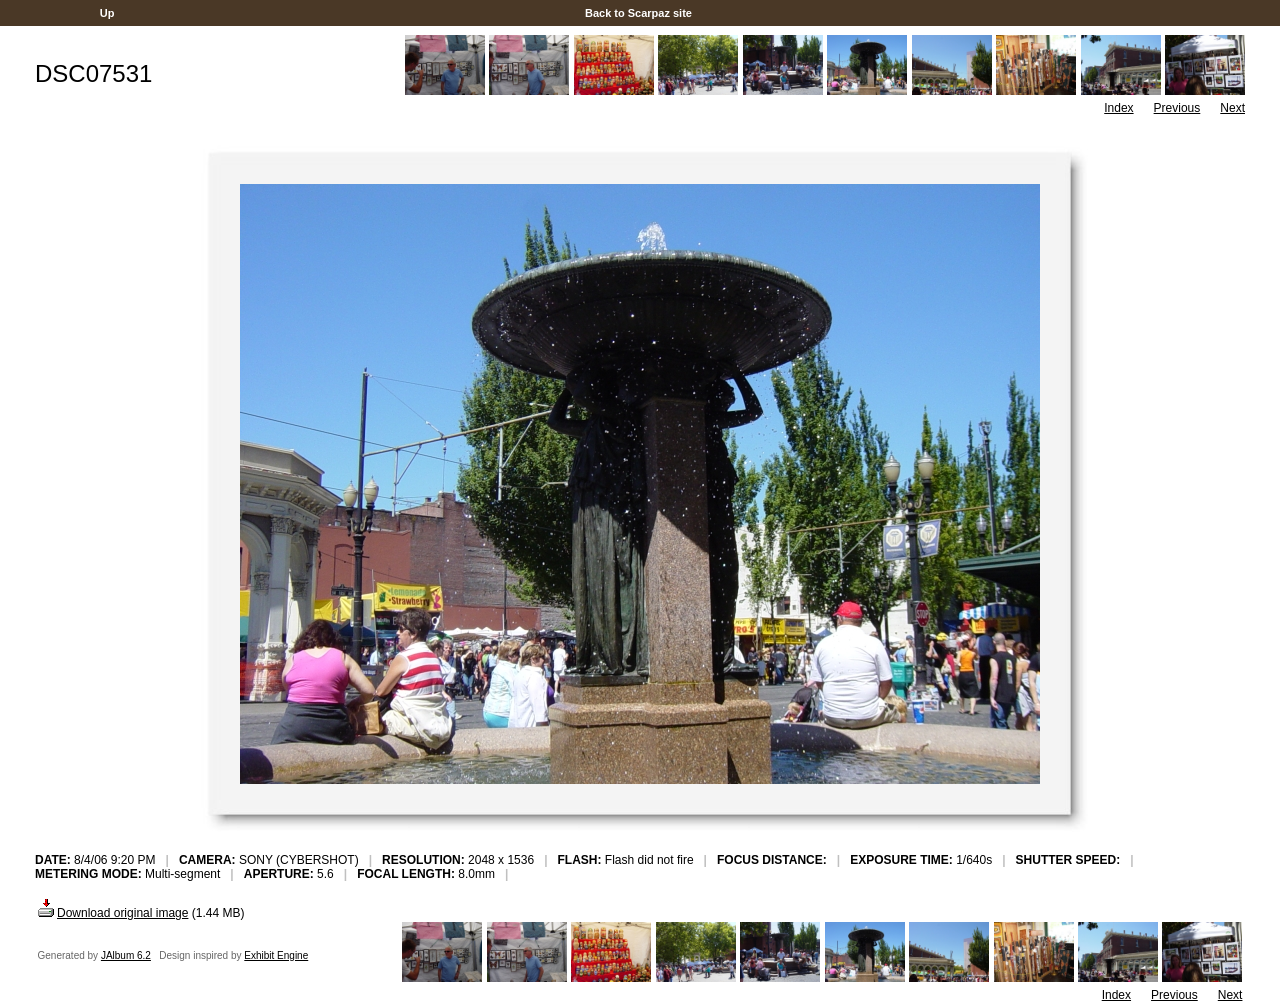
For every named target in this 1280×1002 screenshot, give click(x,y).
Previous (1177, 108)
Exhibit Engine (276, 955)
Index (1118, 108)
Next (1232, 108)
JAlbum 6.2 (126, 955)
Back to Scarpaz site (638, 13)
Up (107, 13)
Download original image (111, 913)
